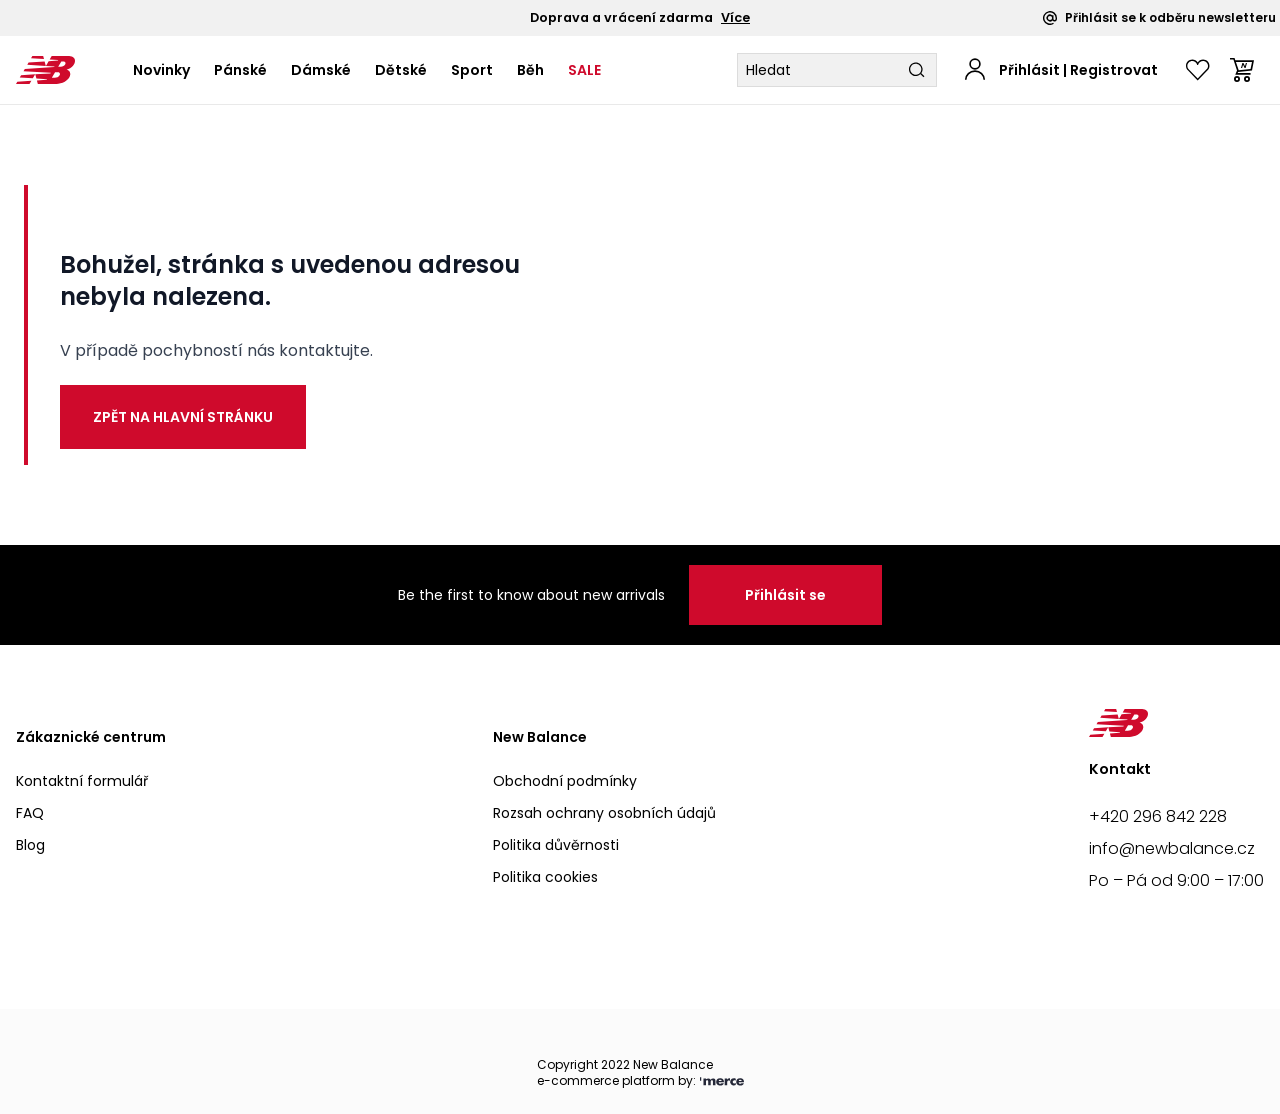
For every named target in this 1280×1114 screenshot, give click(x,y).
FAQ (30, 813)
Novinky (161, 70)
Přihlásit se (785, 595)
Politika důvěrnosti (556, 845)
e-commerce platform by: (640, 1081)
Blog (30, 845)
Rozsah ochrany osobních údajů (604, 813)
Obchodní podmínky (565, 781)
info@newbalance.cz (1172, 848)
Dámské (321, 70)
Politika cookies (545, 877)
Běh (530, 70)
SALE (584, 70)
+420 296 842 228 (1158, 816)
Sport (472, 70)
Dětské (401, 70)
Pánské (240, 70)
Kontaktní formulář (82, 781)
